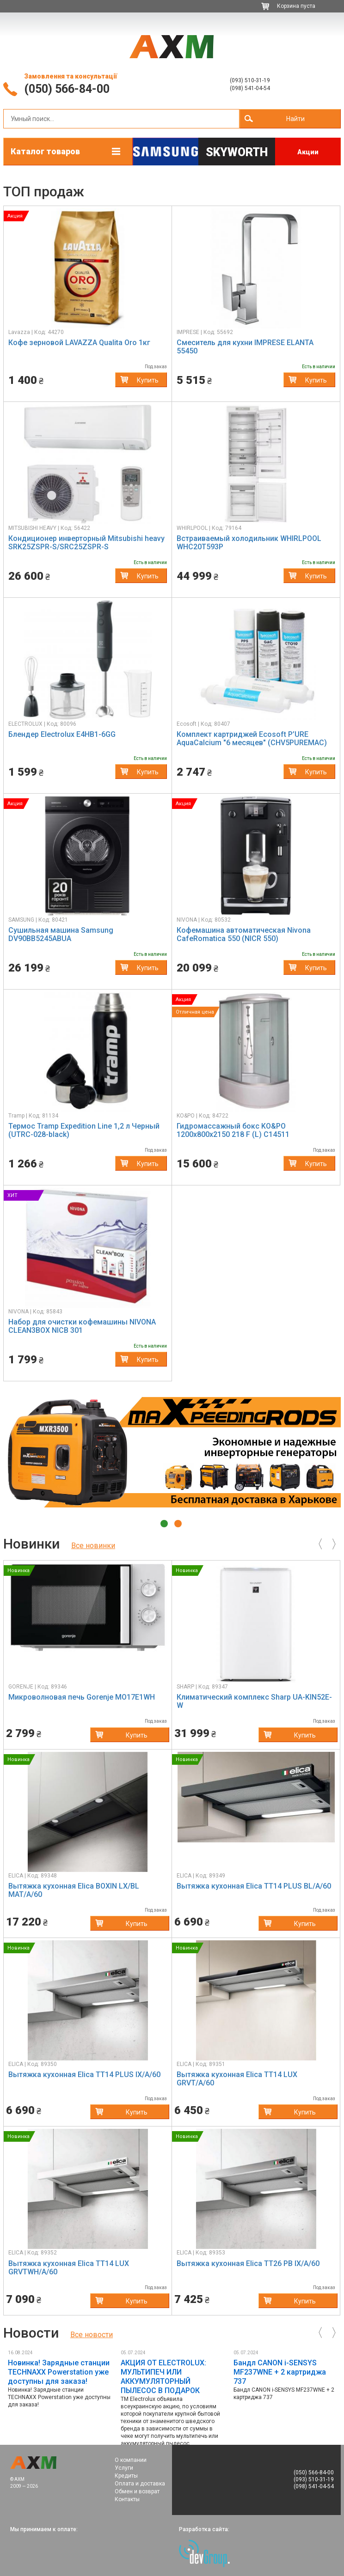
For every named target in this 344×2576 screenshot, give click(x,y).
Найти (295, 118)
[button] (20, 268)
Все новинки (93, 1545)
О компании (131, 2460)
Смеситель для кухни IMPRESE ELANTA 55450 (245, 346)
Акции (308, 152)
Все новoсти (91, 2334)
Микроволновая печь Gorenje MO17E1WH (81, 1697)
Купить (148, 380)
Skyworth (237, 152)
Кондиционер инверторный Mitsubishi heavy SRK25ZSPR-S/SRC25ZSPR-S (86, 542)
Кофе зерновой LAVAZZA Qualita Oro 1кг (79, 342)
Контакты (127, 2499)
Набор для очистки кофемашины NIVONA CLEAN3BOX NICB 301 (82, 1326)
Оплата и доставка (140, 2483)
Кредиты (126, 2476)
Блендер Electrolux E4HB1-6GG (62, 734)
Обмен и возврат (137, 2491)
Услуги (124, 2468)
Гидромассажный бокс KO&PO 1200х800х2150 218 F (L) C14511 (233, 1130)
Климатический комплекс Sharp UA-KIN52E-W (254, 1701)
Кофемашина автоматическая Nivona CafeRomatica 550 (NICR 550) (244, 934)
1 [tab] (164, 1523)
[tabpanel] (172, 1452)
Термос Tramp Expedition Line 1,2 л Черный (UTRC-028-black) (84, 1130)
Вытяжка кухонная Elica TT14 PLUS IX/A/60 (84, 2074)
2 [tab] (178, 1523)
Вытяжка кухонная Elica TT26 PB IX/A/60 (248, 2263)
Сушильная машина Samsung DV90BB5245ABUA (60, 934)
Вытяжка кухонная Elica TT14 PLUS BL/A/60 (254, 1886)
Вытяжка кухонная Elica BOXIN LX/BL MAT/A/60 (73, 1890)
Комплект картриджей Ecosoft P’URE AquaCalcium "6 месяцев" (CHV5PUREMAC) (252, 738)
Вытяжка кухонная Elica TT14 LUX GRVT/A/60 (237, 2078)
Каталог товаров (45, 151)
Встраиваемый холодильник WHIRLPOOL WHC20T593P (249, 542)
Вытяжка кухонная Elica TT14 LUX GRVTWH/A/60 (68, 2267)
